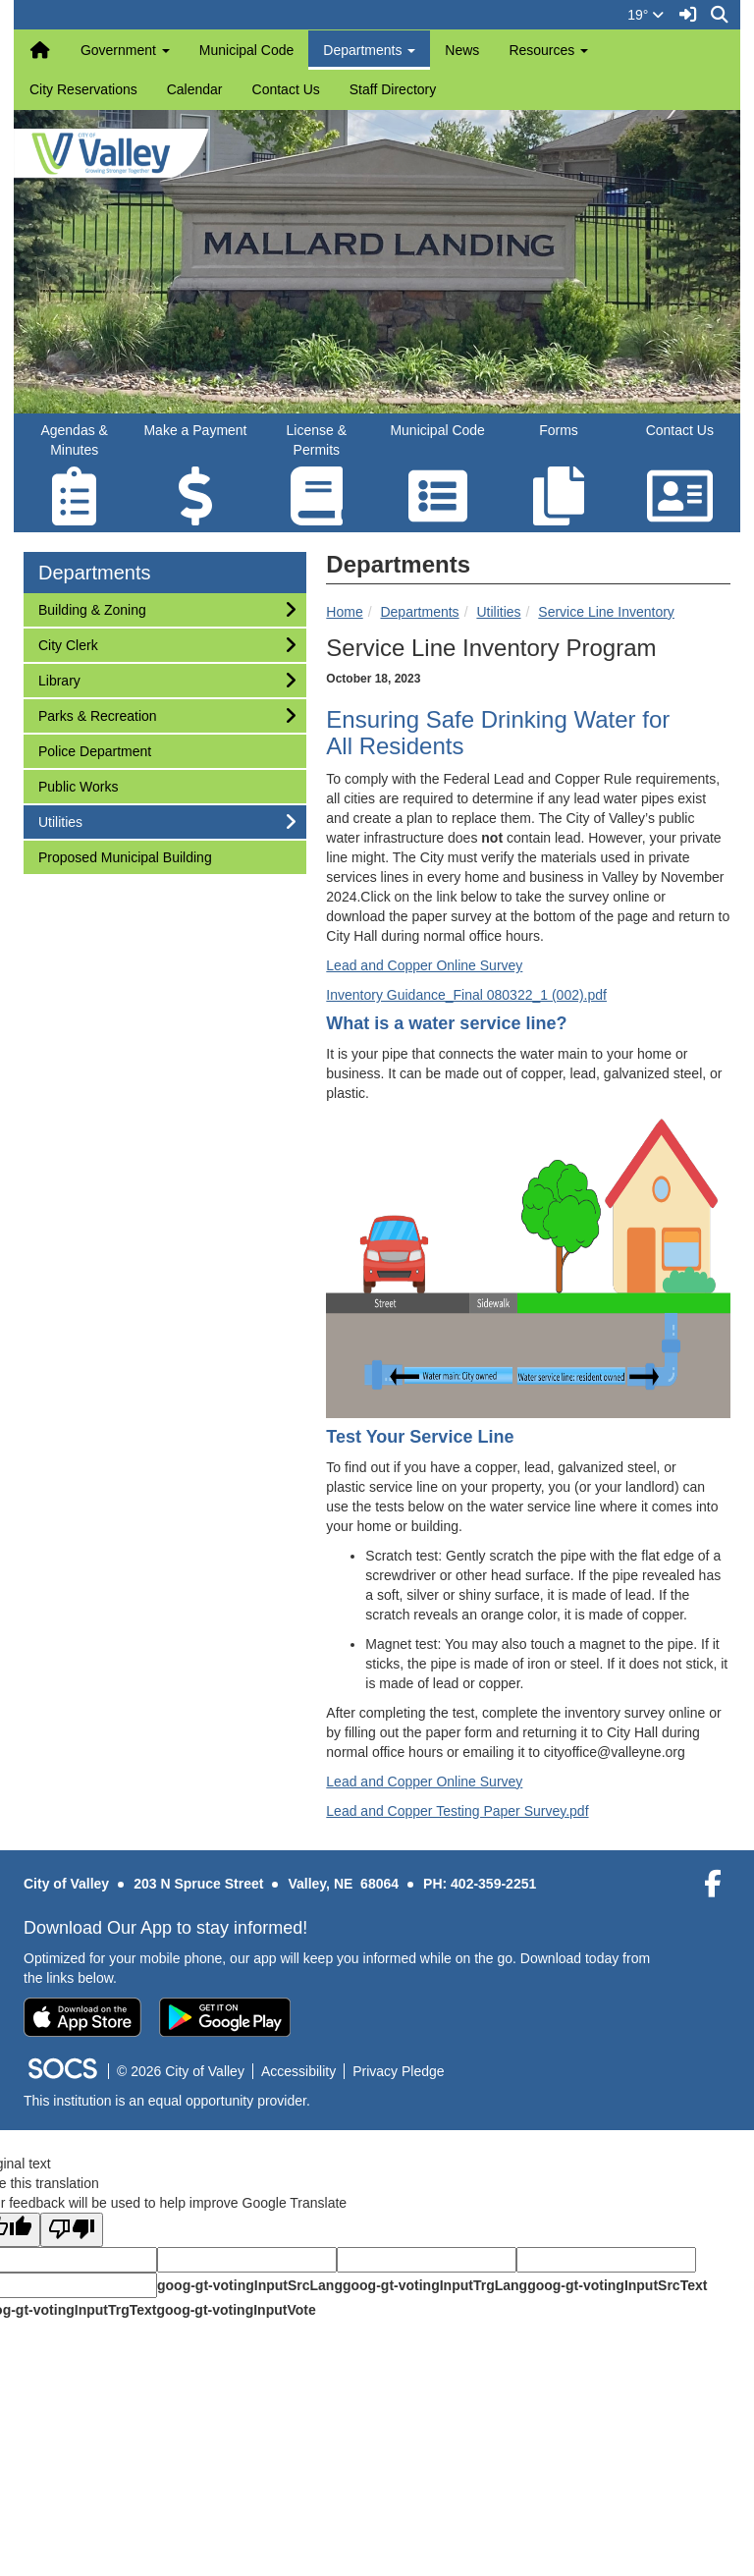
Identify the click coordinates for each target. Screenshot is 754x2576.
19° (645, 15)
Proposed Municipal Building (124, 856)
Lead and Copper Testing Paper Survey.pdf (457, 1811)
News (462, 50)
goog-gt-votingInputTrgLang (435, 2285)
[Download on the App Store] (82, 2017)
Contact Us (286, 89)
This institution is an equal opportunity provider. (167, 2101)
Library (63, 679)
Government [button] (125, 50)
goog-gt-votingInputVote (235, 2310)
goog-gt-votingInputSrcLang (250, 2285)
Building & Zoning (91, 608)
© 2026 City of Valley (180, 2071)
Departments (419, 612)
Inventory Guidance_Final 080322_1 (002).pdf (466, 995)
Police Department (94, 749)
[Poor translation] (71, 2230)
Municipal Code (247, 50)
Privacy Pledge (398, 2071)
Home (344, 612)
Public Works (77, 785)
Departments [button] (369, 50)
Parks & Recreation (97, 714)
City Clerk (67, 643)
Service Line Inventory (606, 612)
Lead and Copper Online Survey (424, 965)
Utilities (498, 612)
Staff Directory (393, 89)
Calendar (195, 89)
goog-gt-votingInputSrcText (617, 2285)
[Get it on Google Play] (225, 2017)
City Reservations (83, 89)
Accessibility (298, 2071)
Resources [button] (548, 50)
